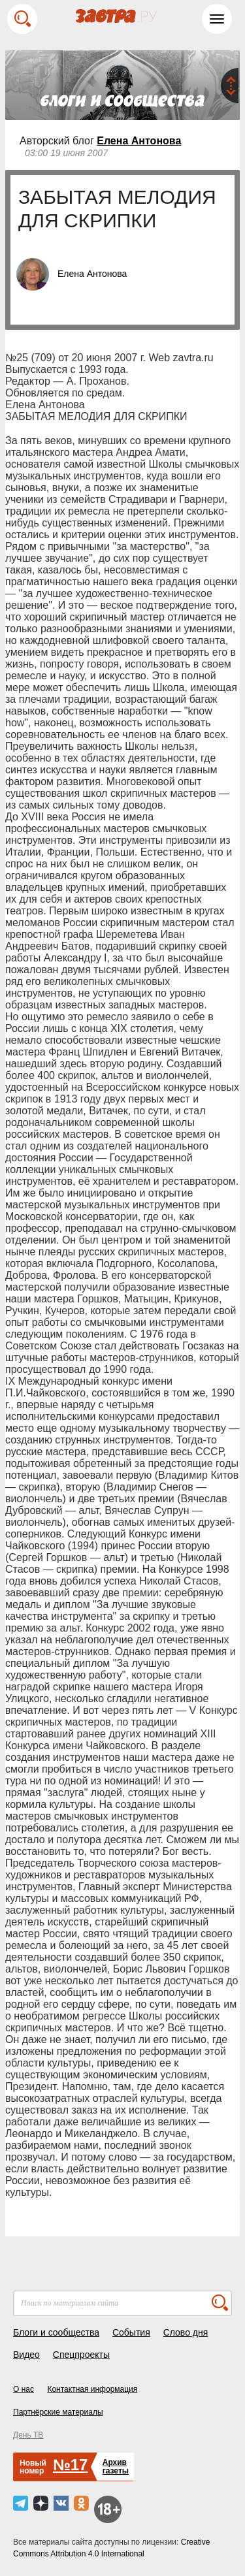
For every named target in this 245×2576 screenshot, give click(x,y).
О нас (23, 2389)
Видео (26, 2354)
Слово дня (185, 2332)
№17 (70, 2464)
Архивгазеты (116, 2466)
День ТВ (28, 2434)
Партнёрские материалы (58, 2412)
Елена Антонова (139, 140)
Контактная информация (92, 2389)
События (131, 2332)
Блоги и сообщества (56, 2332)
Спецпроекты (81, 2354)
